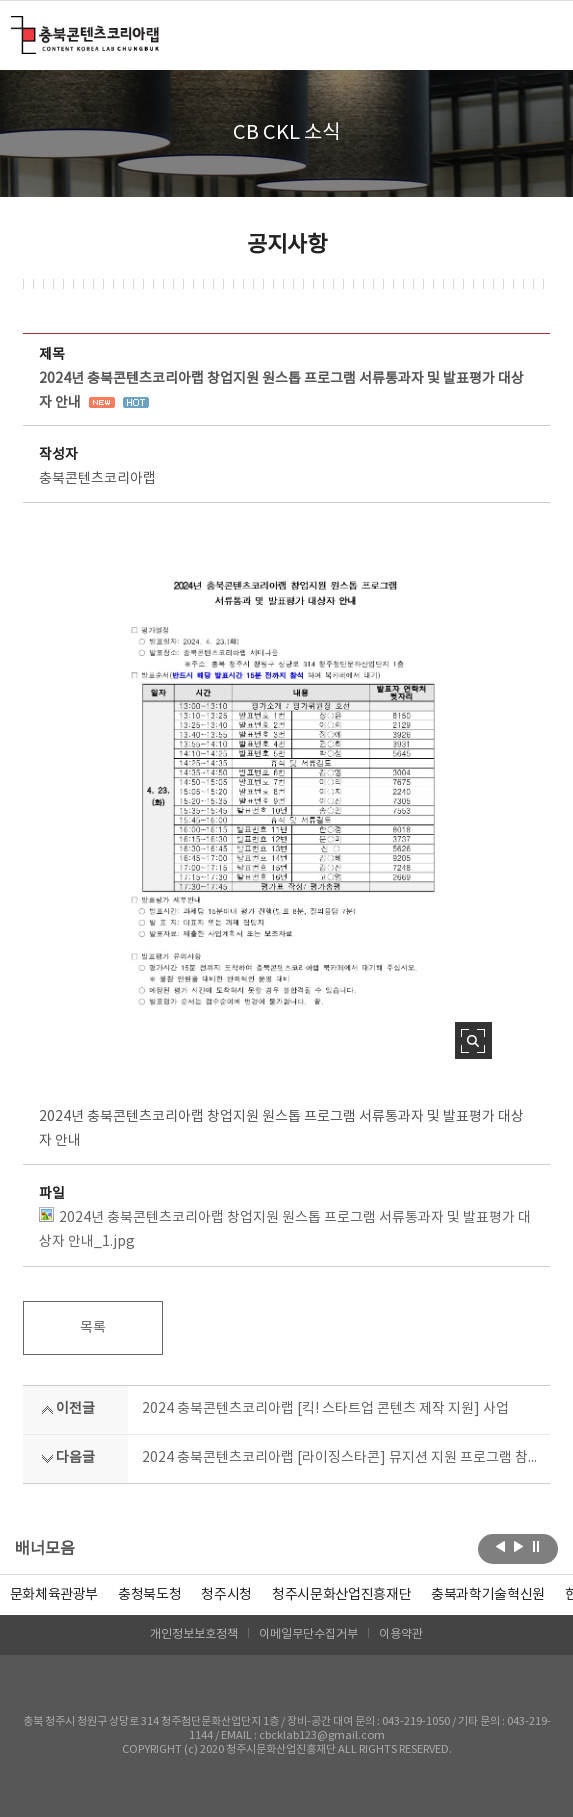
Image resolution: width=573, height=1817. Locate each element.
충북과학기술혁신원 (488, 1595)
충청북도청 (149, 1595)
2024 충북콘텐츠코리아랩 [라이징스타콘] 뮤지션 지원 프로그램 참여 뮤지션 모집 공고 (339, 1458)
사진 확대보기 (473, 1040)
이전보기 (500, 1547)
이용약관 (401, 1634)
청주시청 (226, 1595)
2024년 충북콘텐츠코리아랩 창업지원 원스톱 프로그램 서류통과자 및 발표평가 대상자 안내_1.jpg (285, 1228)
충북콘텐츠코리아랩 (15, 27)
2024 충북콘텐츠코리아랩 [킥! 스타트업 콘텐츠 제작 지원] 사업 (325, 1409)
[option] (149, 1595)
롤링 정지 (536, 1547)
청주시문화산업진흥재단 (341, 1595)
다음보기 (518, 1547)
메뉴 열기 (537, 34)
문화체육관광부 (54, 1595)
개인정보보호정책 (194, 1634)
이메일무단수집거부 (308, 1634)
